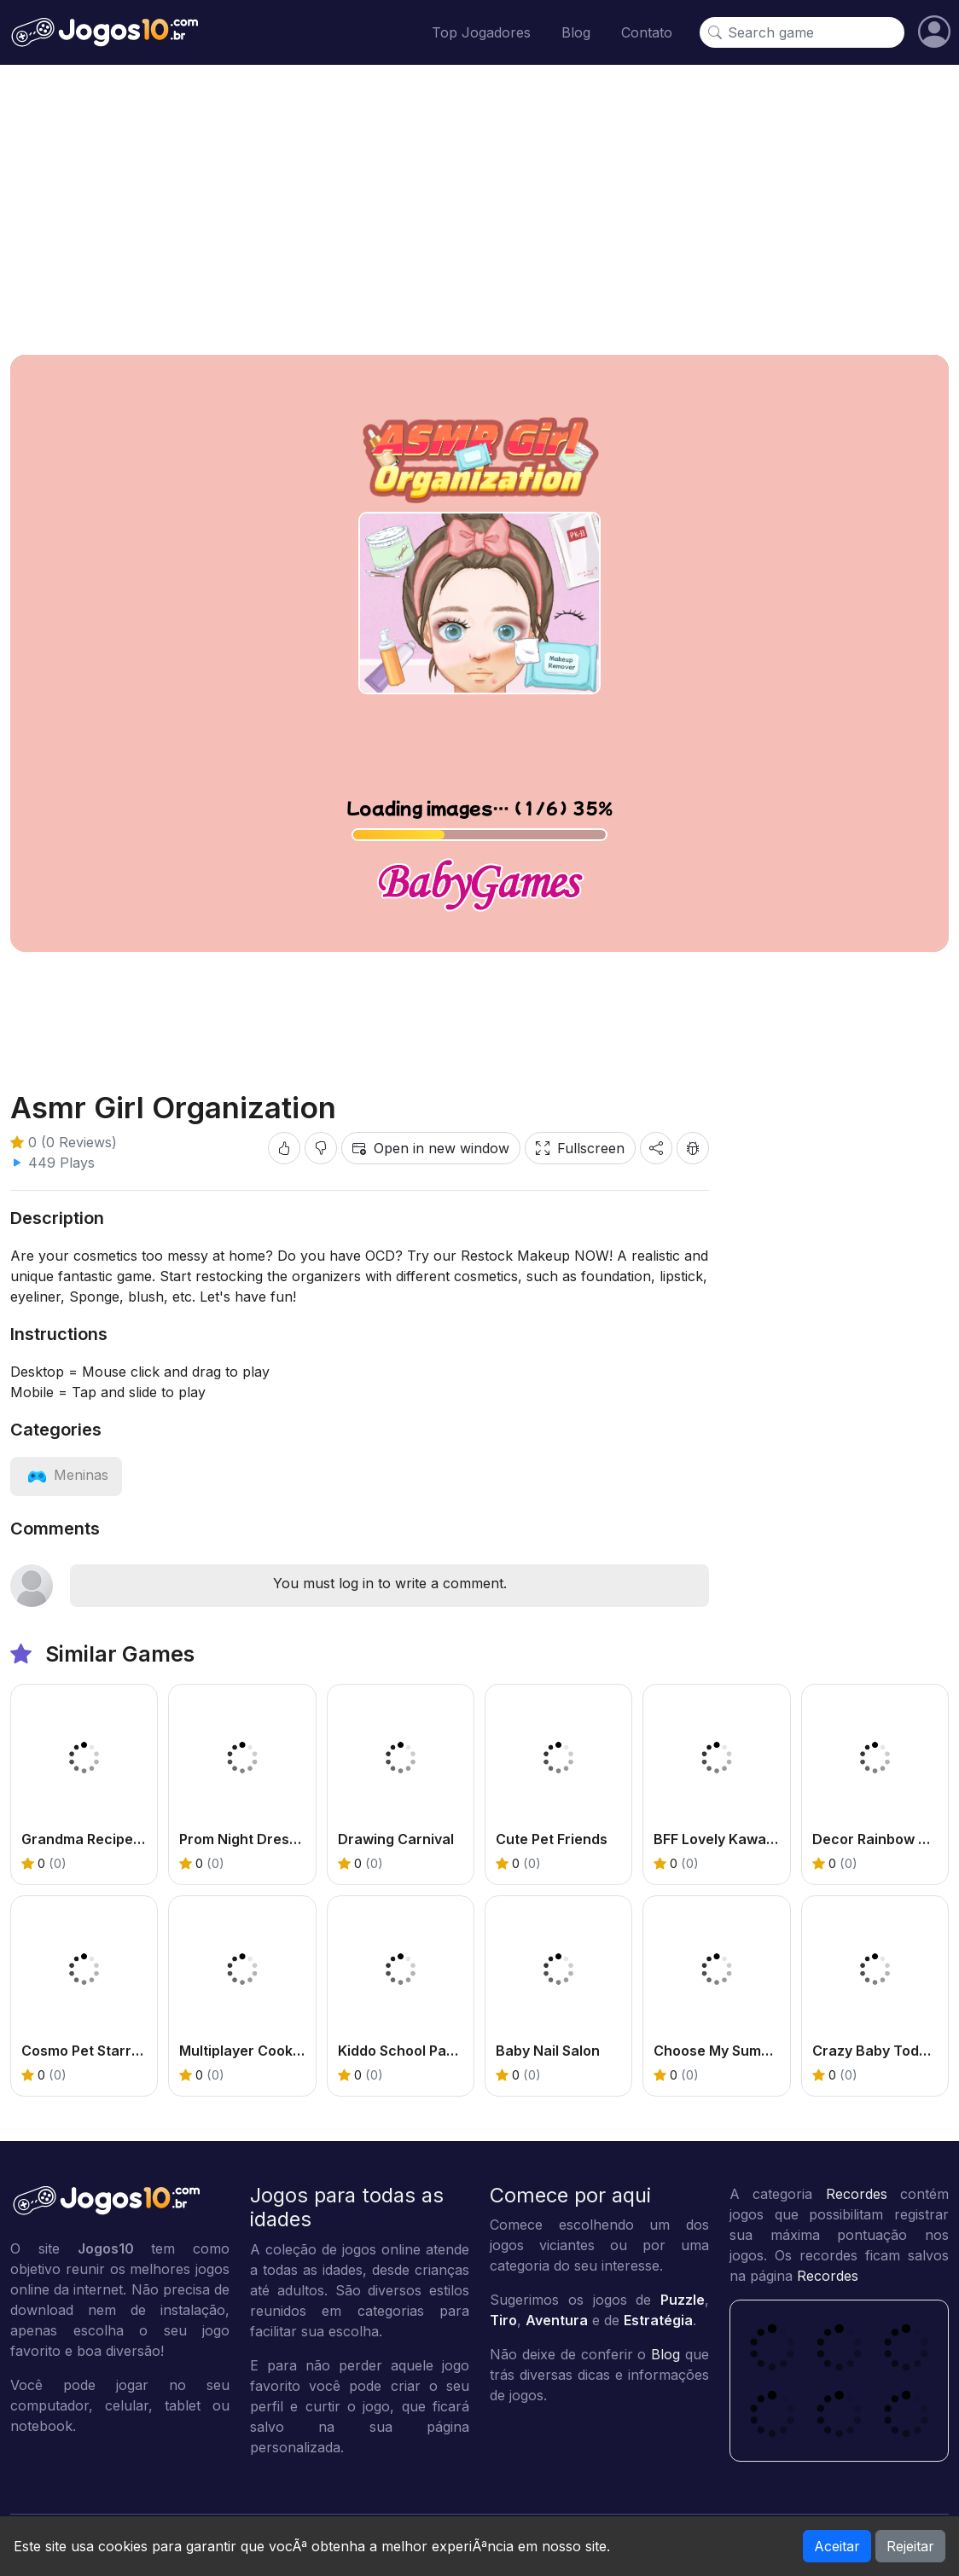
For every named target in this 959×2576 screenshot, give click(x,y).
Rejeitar (910, 2546)
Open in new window (430, 1148)
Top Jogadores (481, 32)
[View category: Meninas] (66, 1474)
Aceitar (837, 2546)
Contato (646, 32)
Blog (575, 32)
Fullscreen (580, 1148)
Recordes (856, 2193)
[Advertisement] (479, 209)
